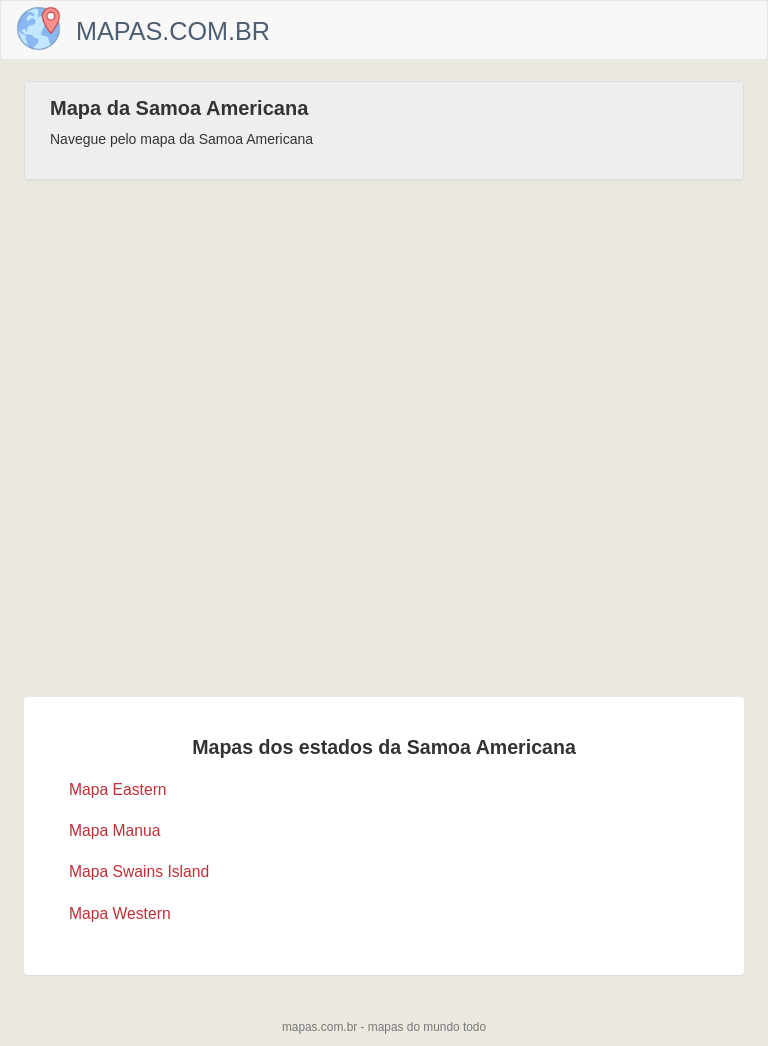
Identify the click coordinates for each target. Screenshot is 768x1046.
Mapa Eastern (118, 789)
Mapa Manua (114, 830)
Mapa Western (120, 913)
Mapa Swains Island (139, 871)
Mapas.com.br (173, 31)
